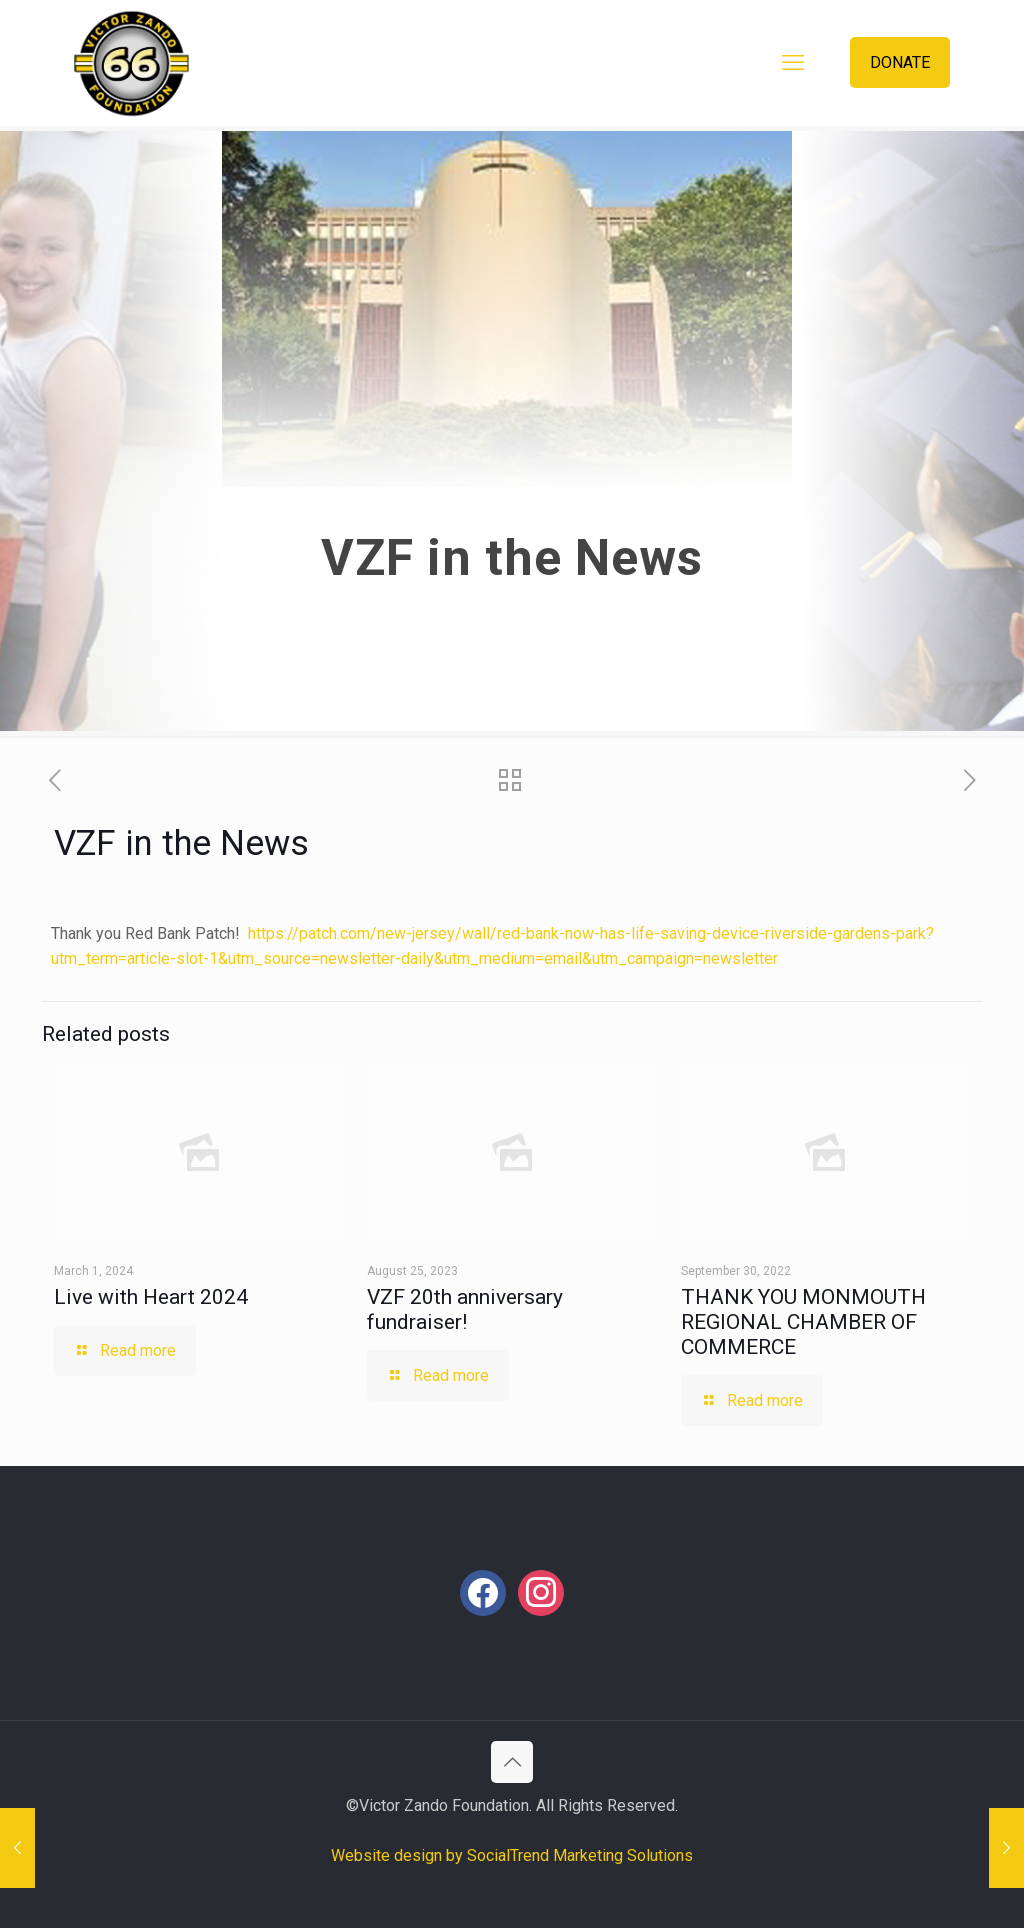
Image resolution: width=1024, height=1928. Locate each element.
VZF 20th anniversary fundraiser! (465, 1309)
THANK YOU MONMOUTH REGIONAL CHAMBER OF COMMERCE (803, 1322)
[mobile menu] (793, 63)
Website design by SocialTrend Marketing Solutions (512, 1855)
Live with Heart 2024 (151, 1297)
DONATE (900, 62)
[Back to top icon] (512, 1762)
